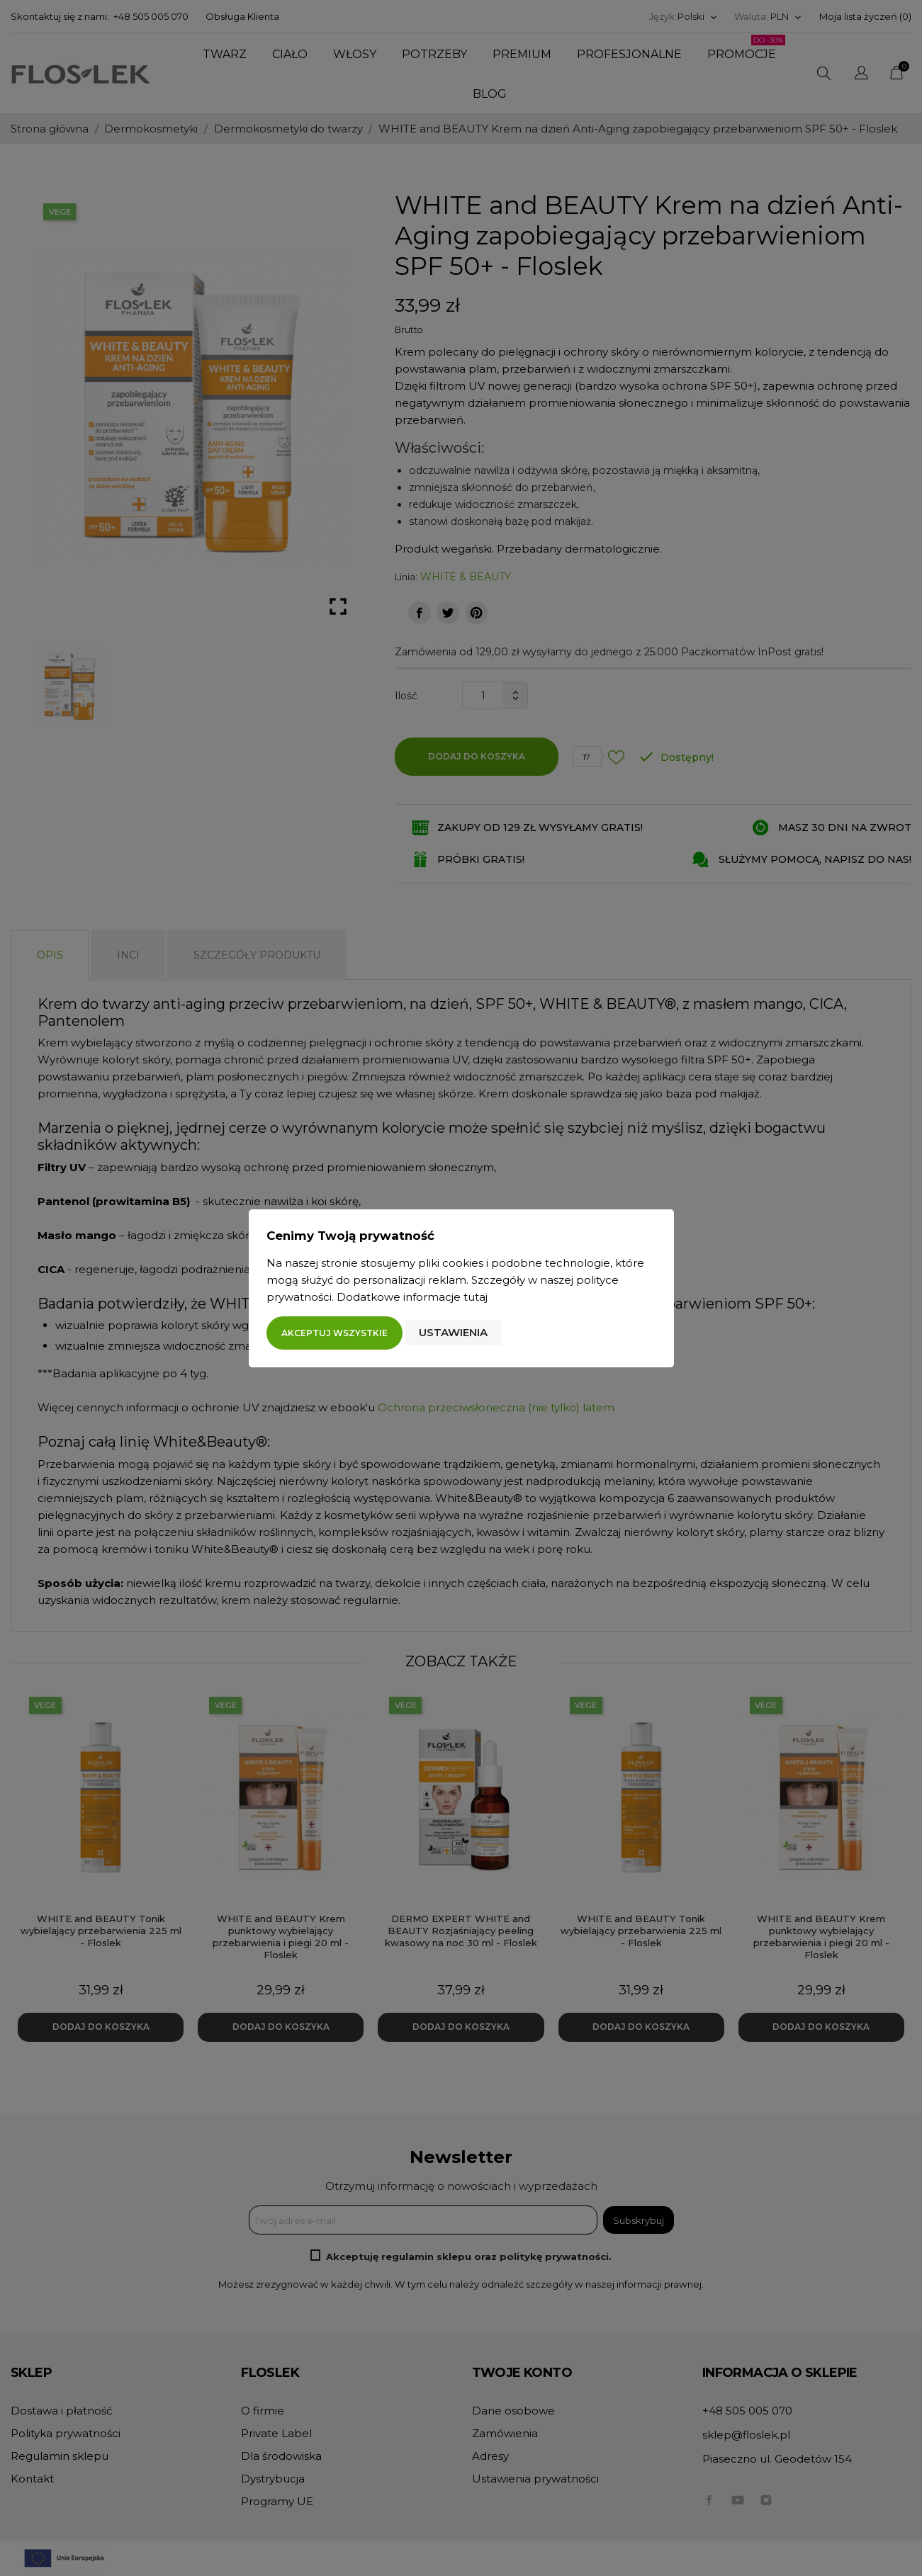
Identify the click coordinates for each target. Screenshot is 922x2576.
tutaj (475, 1297)
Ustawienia (453, 1332)
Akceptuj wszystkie (334, 1333)
